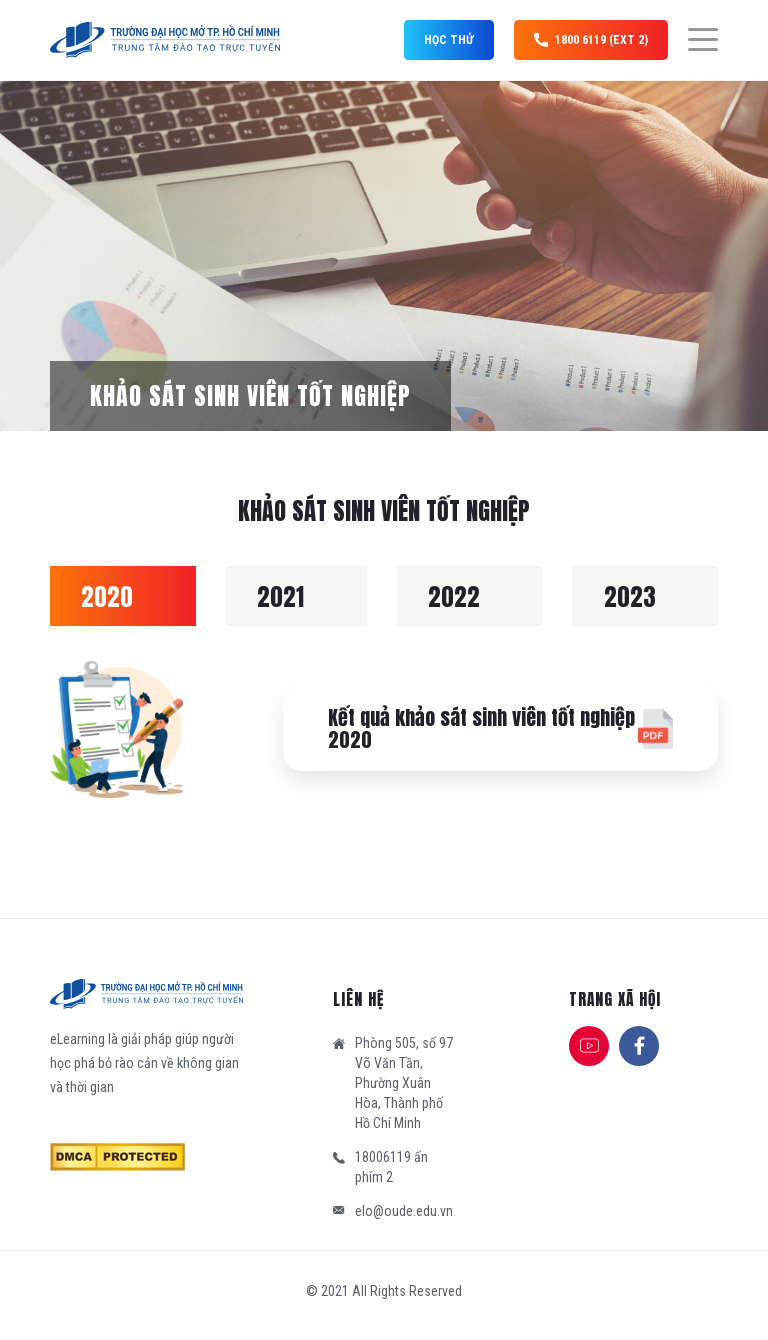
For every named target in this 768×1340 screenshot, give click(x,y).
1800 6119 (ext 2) (591, 40)
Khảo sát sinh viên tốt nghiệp (250, 396)
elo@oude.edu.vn (404, 1211)
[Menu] (693, 40)
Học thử (449, 40)
